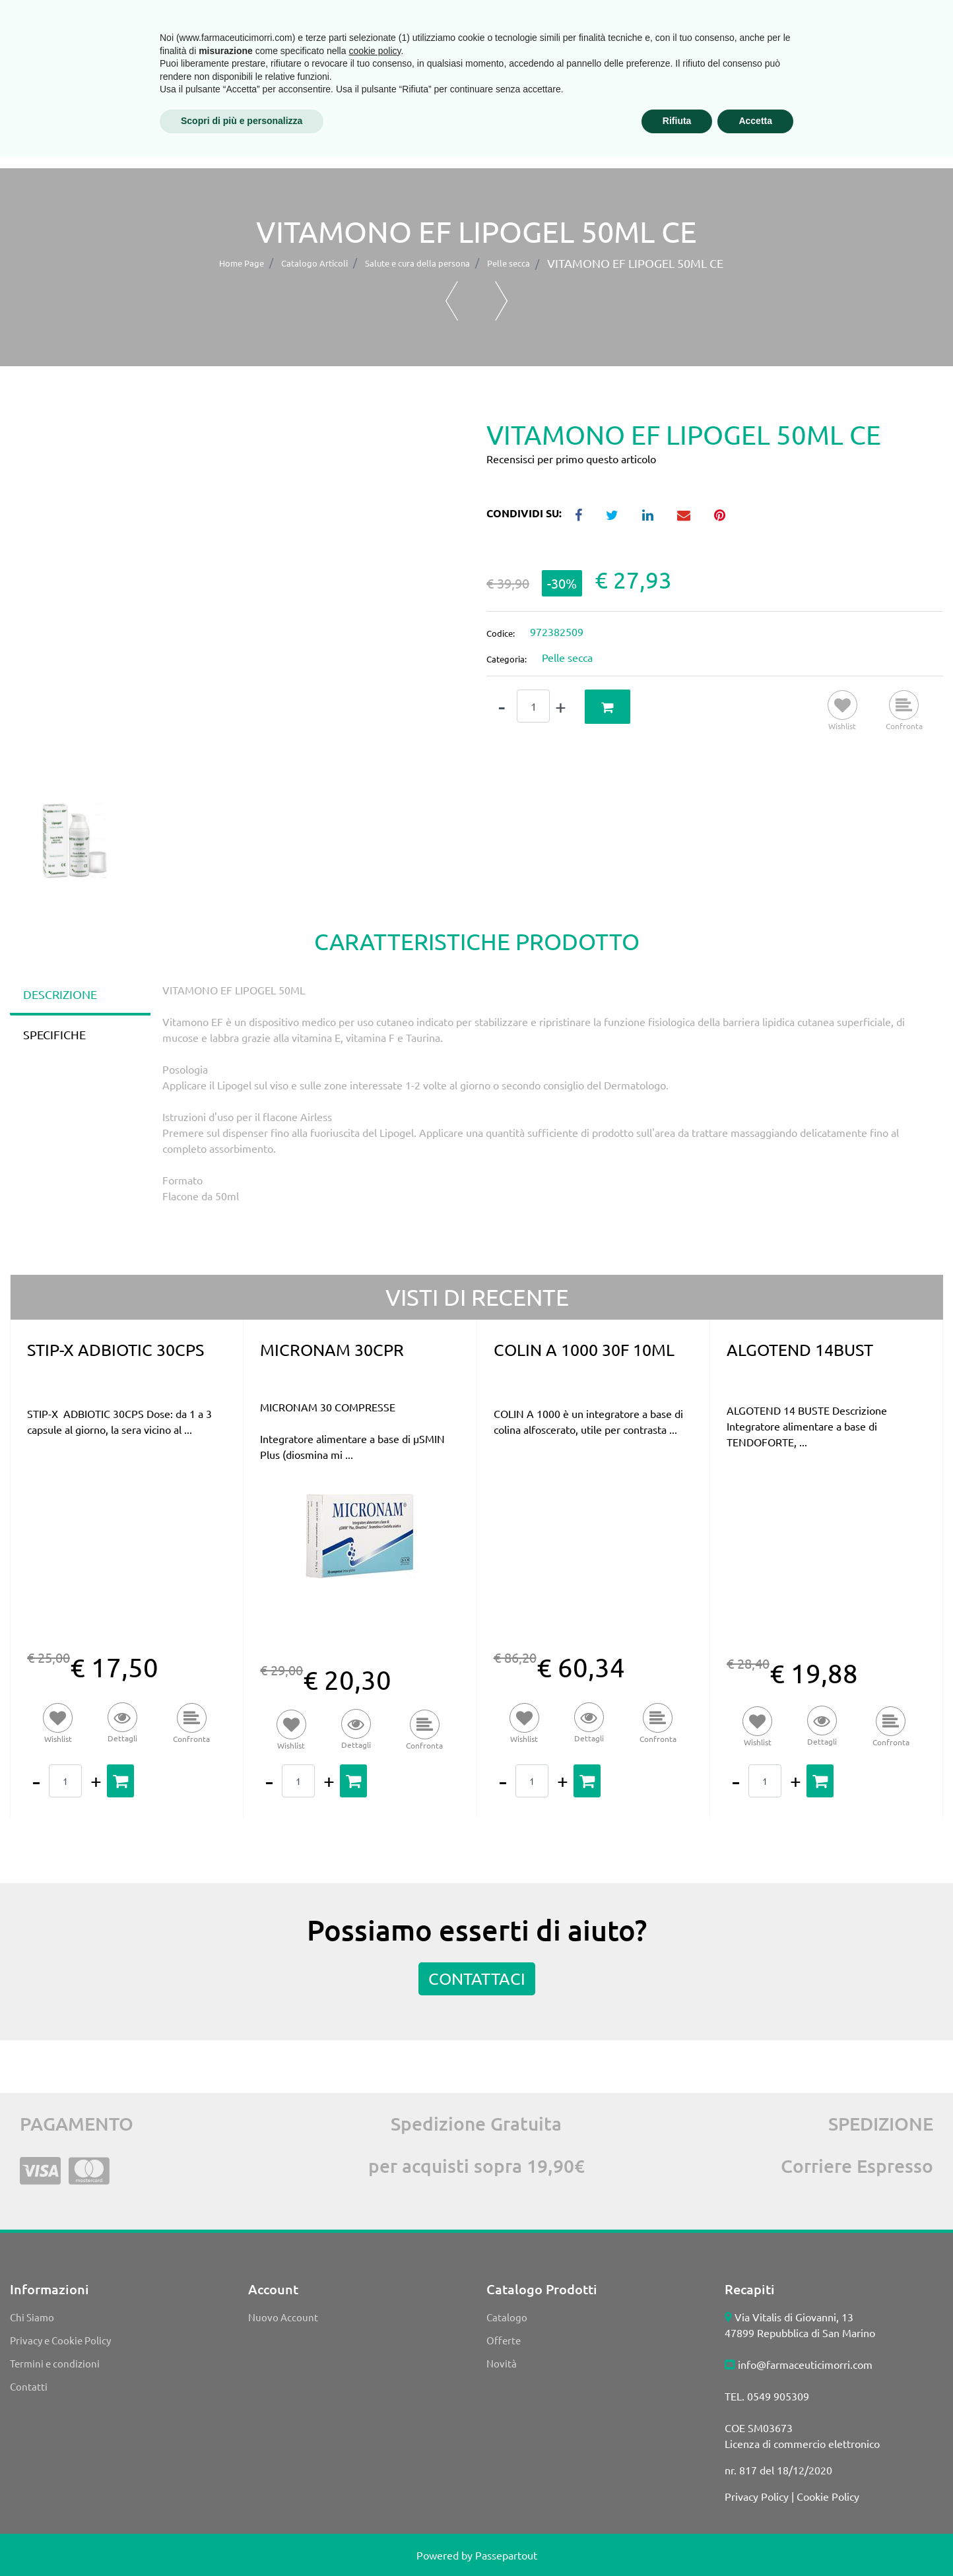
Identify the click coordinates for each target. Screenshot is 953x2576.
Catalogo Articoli (314, 263)
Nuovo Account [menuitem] (283, 2317)
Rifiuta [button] (677, 2539)
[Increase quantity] (561, 707)
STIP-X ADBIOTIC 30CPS (115, 1349)
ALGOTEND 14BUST (800, 1349)
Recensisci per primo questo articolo (571, 458)
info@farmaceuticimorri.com (805, 2364)
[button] (128, 63)
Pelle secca (508, 263)
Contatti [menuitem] (29, 2386)
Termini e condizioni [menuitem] (55, 2363)
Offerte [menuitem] (503, 2340)
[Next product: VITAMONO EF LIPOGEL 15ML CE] (501, 300)
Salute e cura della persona (417, 263)
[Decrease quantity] (501, 707)
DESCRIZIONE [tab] (60, 994)
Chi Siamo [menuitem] (32, 2317)
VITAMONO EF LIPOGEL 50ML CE (635, 263)
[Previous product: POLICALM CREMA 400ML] (452, 300)
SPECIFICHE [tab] (54, 1034)
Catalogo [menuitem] (506, 2317)
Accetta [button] (755, 2539)
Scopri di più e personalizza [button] (241, 2539)
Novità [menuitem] (501, 2363)
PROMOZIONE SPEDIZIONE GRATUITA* (807, 99)
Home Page (241, 263)
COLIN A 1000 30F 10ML (584, 1349)
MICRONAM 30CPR (332, 1349)
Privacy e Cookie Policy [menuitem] (60, 2340)
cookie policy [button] (374, 2469)
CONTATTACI (476, 1978)
